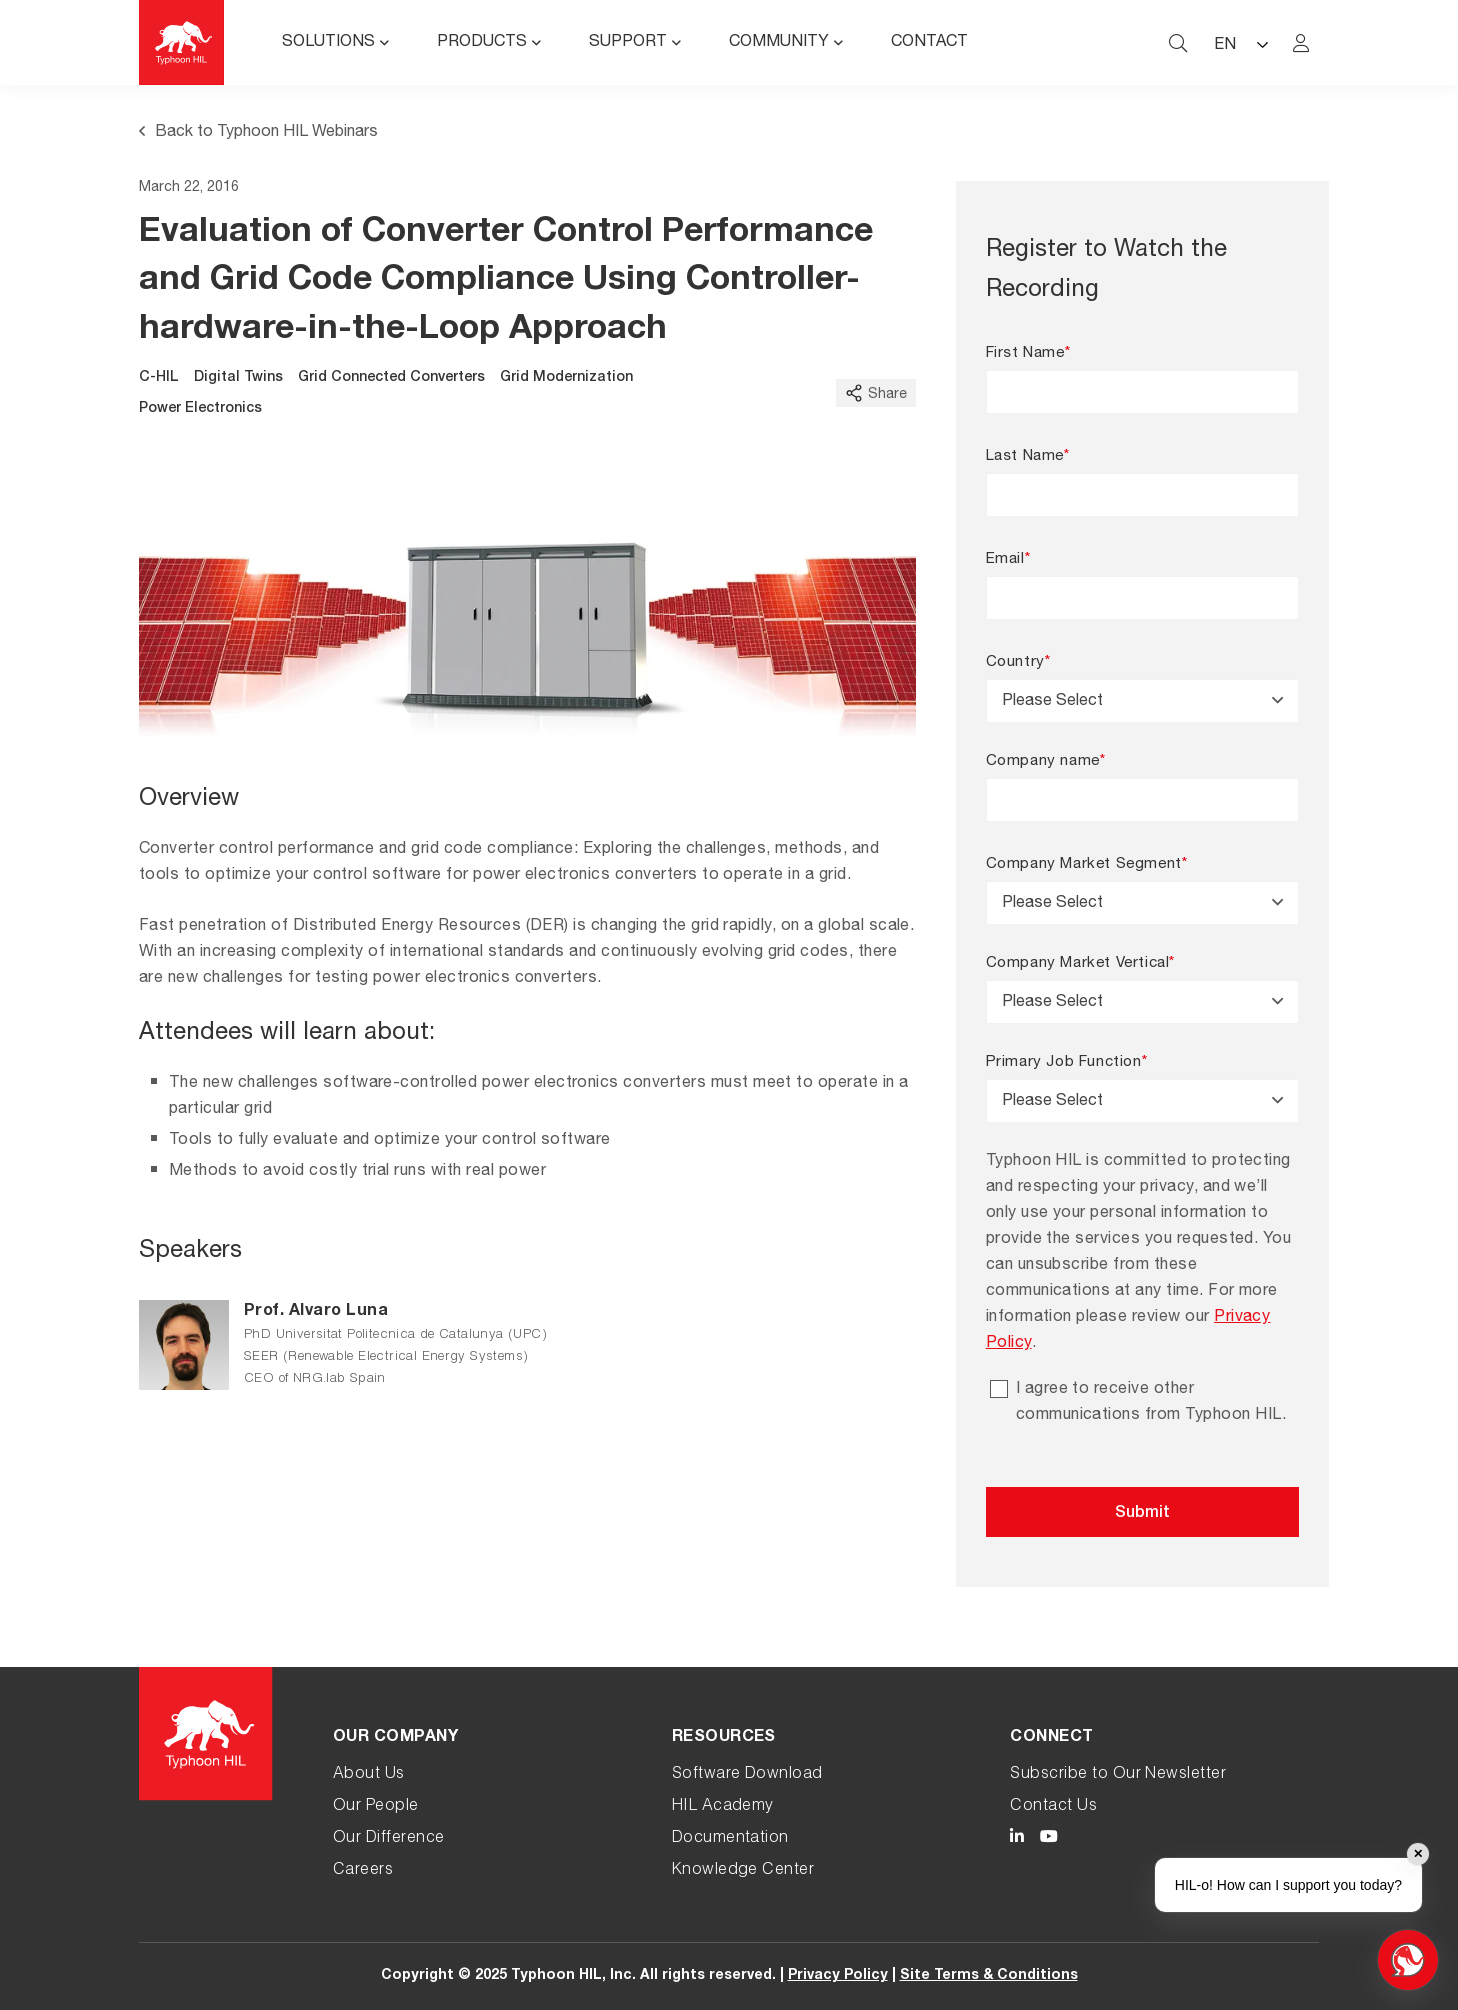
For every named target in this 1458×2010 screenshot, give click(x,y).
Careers (363, 1871)
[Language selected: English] (1240, 42)
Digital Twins (238, 378)
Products (482, 43)
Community (779, 43)
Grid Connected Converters (391, 378)
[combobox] (1142, 701)
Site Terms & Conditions (989, 1976)
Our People (376, 1807)
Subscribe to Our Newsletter (1118, 1775)
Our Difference (389, 1839)
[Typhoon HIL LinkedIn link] (1017, 1839)
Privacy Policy (838, 1976)
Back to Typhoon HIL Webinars (258, 133)
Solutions (328, 43)
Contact (929, 43)
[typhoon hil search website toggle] (1178, 43)
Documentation (730, 1839)
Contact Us (1053, 1807)
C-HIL (159, 378)
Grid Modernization (566, 378)
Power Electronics (200, 409)
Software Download (747, 1775)
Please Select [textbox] (1052, 702)
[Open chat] (1408, 1960)
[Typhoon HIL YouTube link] (1049, 1839)
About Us (369, 1775)
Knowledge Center (743, 1871)
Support (628, 43)
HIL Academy (723, 1807)
